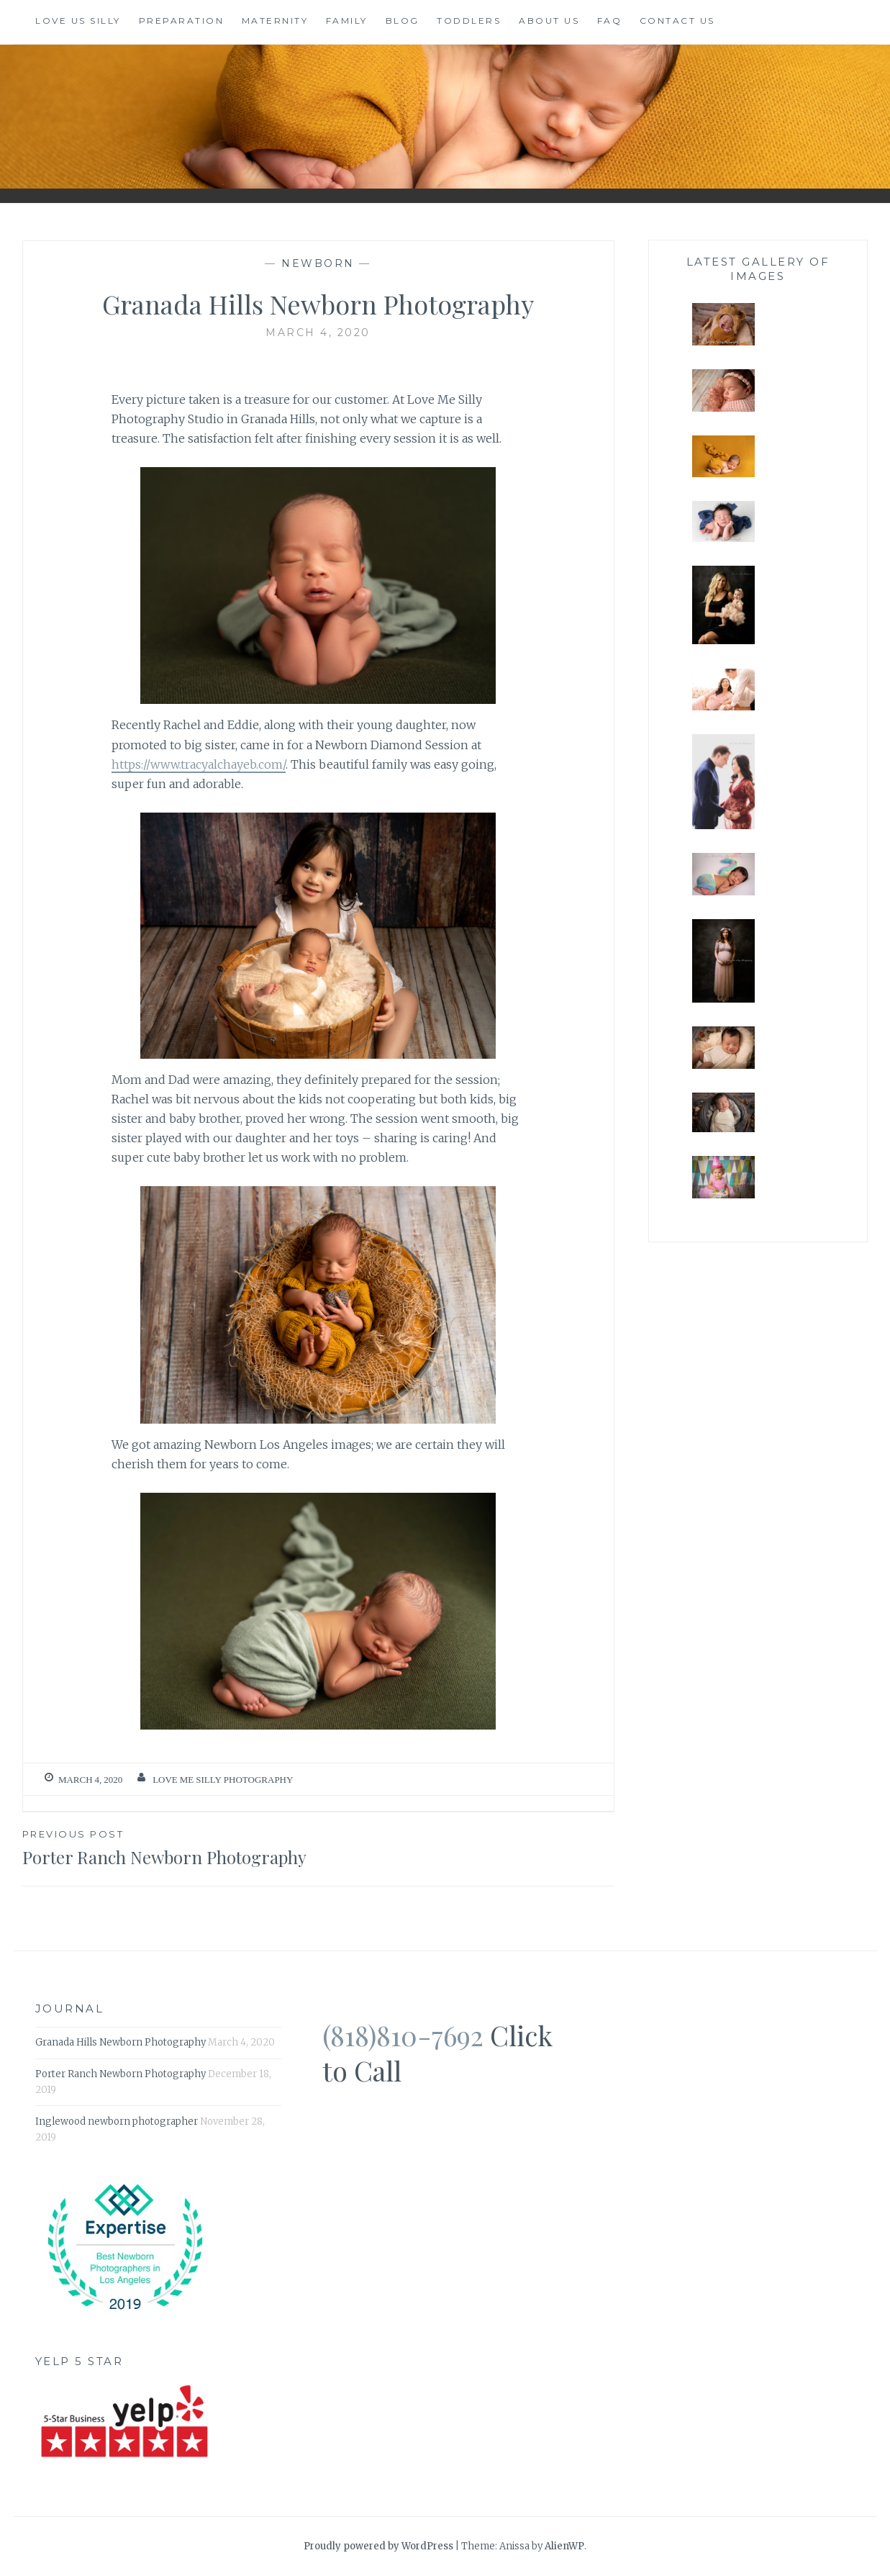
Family (347, 20)
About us (549, 20)
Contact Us (677, 20)
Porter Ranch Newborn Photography (170, 1847)
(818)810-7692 (402, 2035)
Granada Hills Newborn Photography (120, 2042)
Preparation (181, 20)
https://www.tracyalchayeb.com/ (199, 764)
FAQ (609, 20)
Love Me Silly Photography (223, 1779)
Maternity (275, 20)
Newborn (318, 263)
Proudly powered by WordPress (378, 2546)
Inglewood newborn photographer (116, 2121)
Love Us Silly (78, 20)
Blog (402, 20)
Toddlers (469, 20)
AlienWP (564, 2546)
